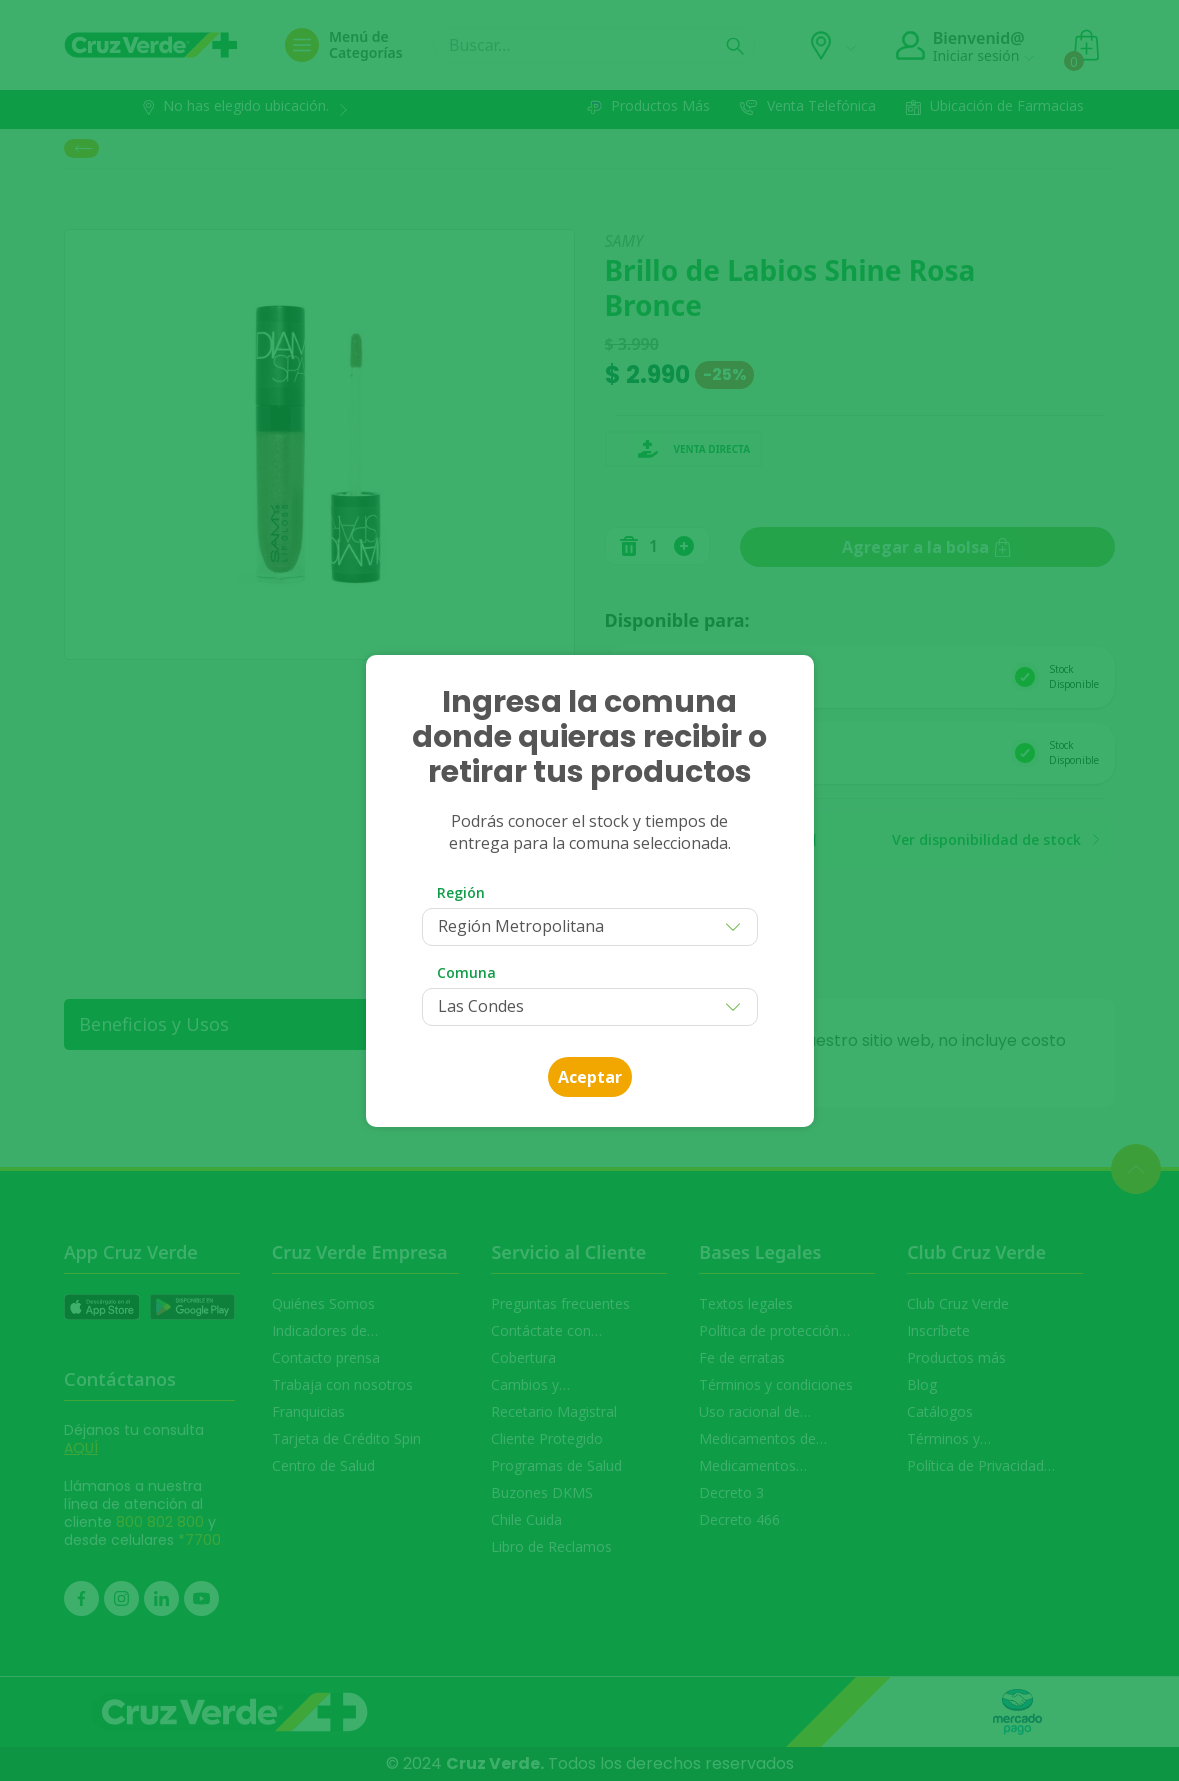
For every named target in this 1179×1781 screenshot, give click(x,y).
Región (461, 892)
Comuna (466, 972)
